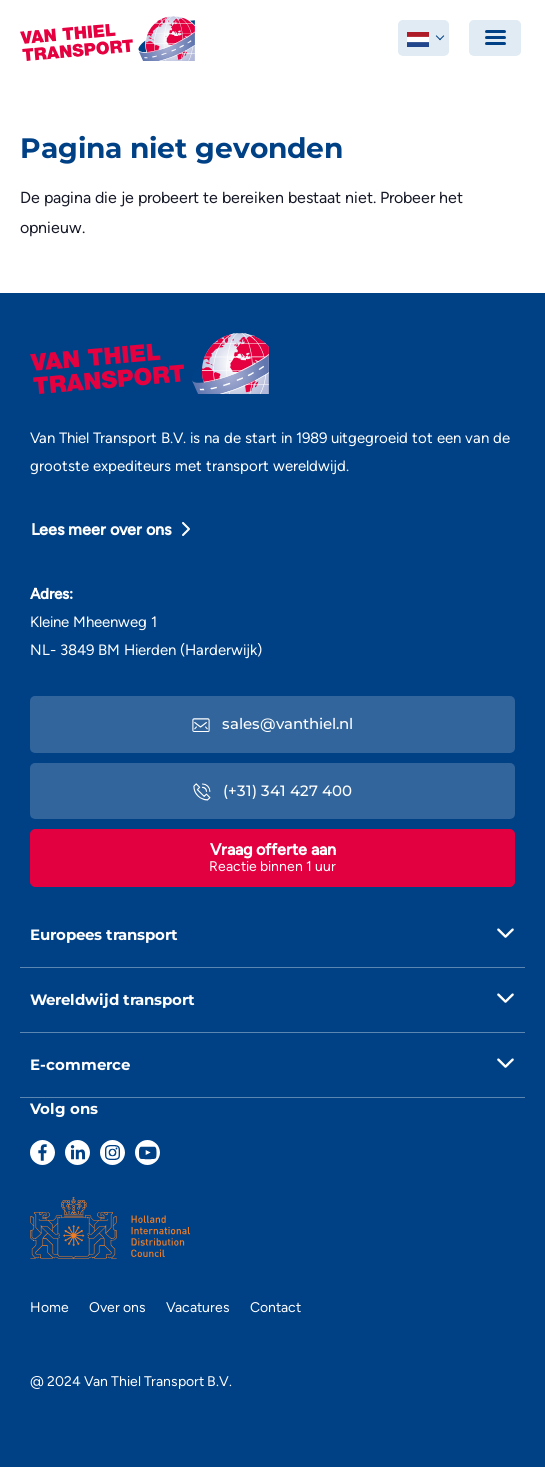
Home (49, 1307)
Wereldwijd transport (112, 999)
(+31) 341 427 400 (272, 790)
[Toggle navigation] (495, 38)
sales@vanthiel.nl (272, 723)
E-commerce (80, 1064)
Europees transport (104, 934)
